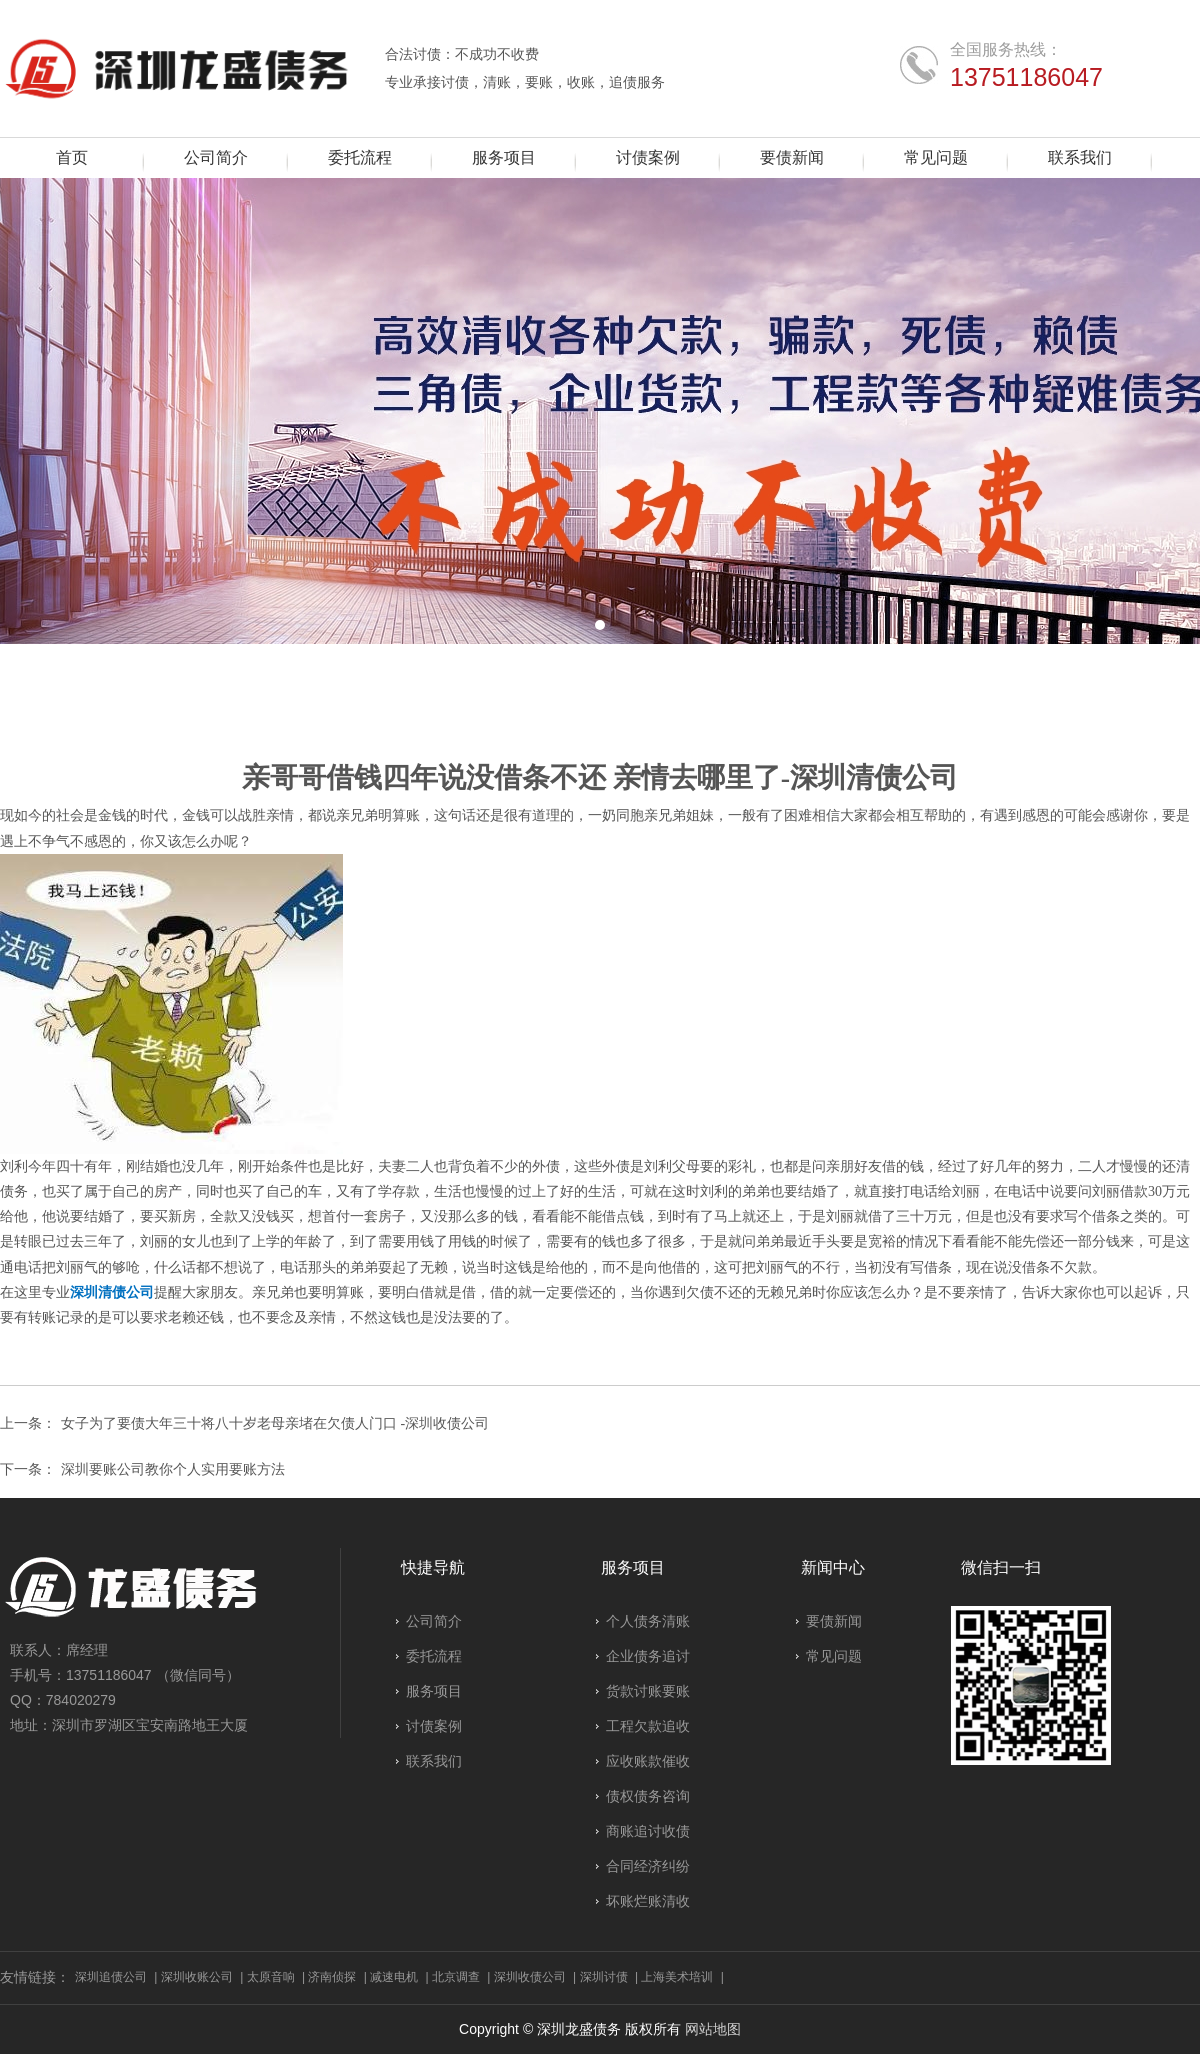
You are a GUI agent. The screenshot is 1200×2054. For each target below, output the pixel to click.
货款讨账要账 (648, 1691)
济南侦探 (332, 1977)
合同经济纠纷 (648, 1866)
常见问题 (834, 1656)
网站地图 (713, 2029)
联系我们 (434, 1761)
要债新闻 (87, 725)
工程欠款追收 (648, 1726)
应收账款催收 (648, 1761)
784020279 (81, 1700)
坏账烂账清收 (648, 1901)
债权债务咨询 (648, 1796)
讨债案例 (434, 1726)
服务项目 (434, 1691)
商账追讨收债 (648, 1831)
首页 (37, 725)
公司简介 (434, 1621)
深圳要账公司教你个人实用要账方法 (173, 1469)
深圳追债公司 (111, 1977)
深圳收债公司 (530, 1977)
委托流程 (434, 1656)
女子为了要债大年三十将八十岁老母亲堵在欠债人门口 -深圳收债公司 (275, 1423)
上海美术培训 (677, 1977)
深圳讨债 (604, 1977)
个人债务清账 (648, 1621)
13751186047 (1026, 76)
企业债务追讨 (648, 1656)
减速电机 (394, 1977)
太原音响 (271, 1977)
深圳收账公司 (197, 1977)
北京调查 (456, 1977)
